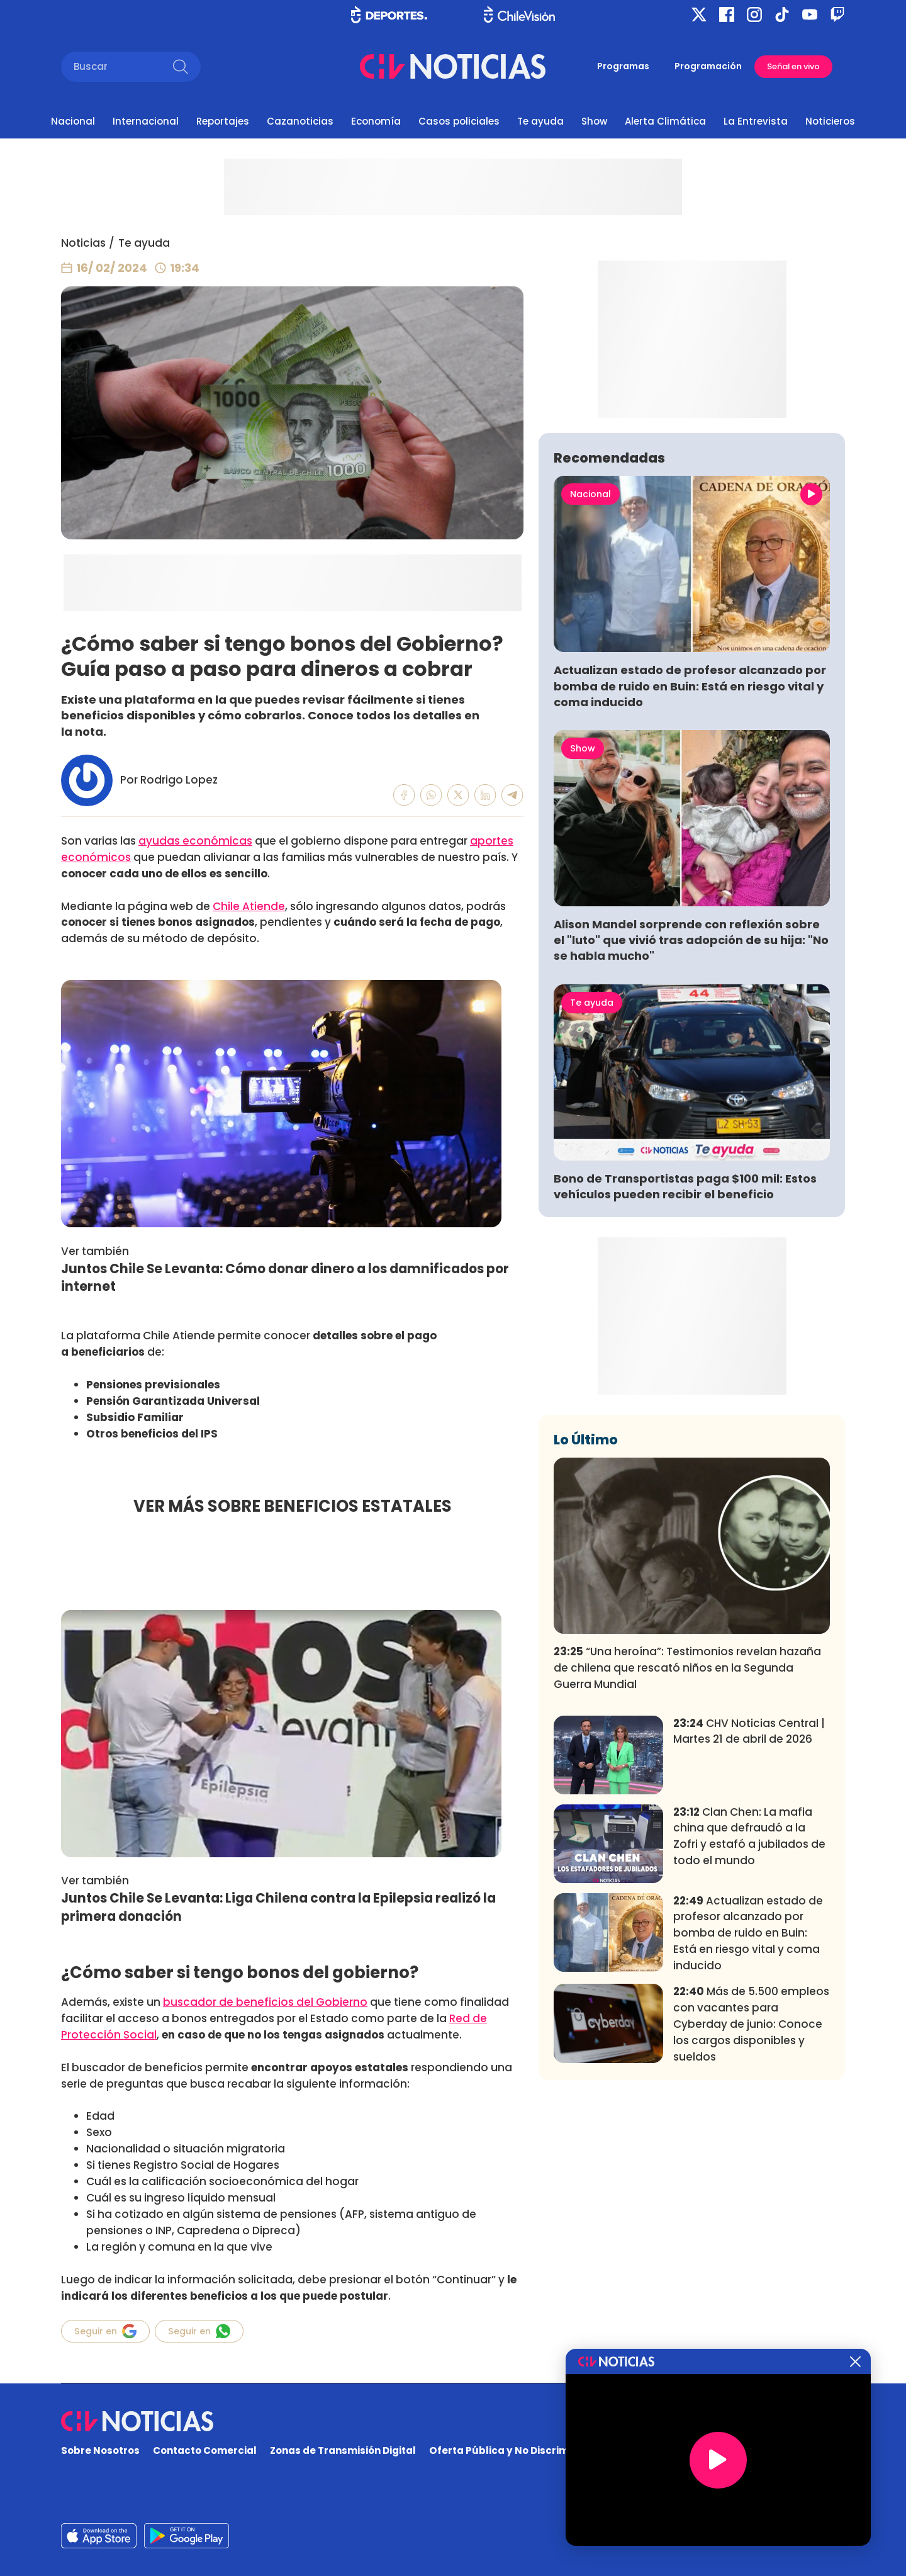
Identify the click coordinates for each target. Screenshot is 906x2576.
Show (594, 121)
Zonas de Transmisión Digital (343, 2450)
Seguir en (105, 2331)
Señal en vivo (793, 66)
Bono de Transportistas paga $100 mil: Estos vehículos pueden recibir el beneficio (685, 1372)
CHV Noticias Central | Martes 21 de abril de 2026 (749, 1917)
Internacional (146, 121)
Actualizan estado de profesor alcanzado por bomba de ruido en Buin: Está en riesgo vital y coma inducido (690, 872)
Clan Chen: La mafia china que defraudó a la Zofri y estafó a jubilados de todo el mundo (749, 2022)
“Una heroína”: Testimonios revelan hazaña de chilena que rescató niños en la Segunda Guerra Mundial (687, 1854)
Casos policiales (459, 121)
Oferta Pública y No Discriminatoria (519, 2450)
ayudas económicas (195, 840)
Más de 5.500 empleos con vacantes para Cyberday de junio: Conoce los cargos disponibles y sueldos (751, 2210)
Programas (623, 66)
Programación (708, 66)
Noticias (83, 242)
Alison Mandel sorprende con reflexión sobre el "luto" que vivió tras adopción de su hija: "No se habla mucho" (691, 1126)
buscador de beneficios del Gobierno (265, 2002)
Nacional (73, 121)
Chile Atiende (249, 906)
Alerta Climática (665, 121)
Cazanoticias (300, 121)
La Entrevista (756, 121)
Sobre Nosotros (100, 2450)
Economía (376, 121)
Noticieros (830, 121)
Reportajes (222, 121)
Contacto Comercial (205, 2450)
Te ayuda (540, 121)
